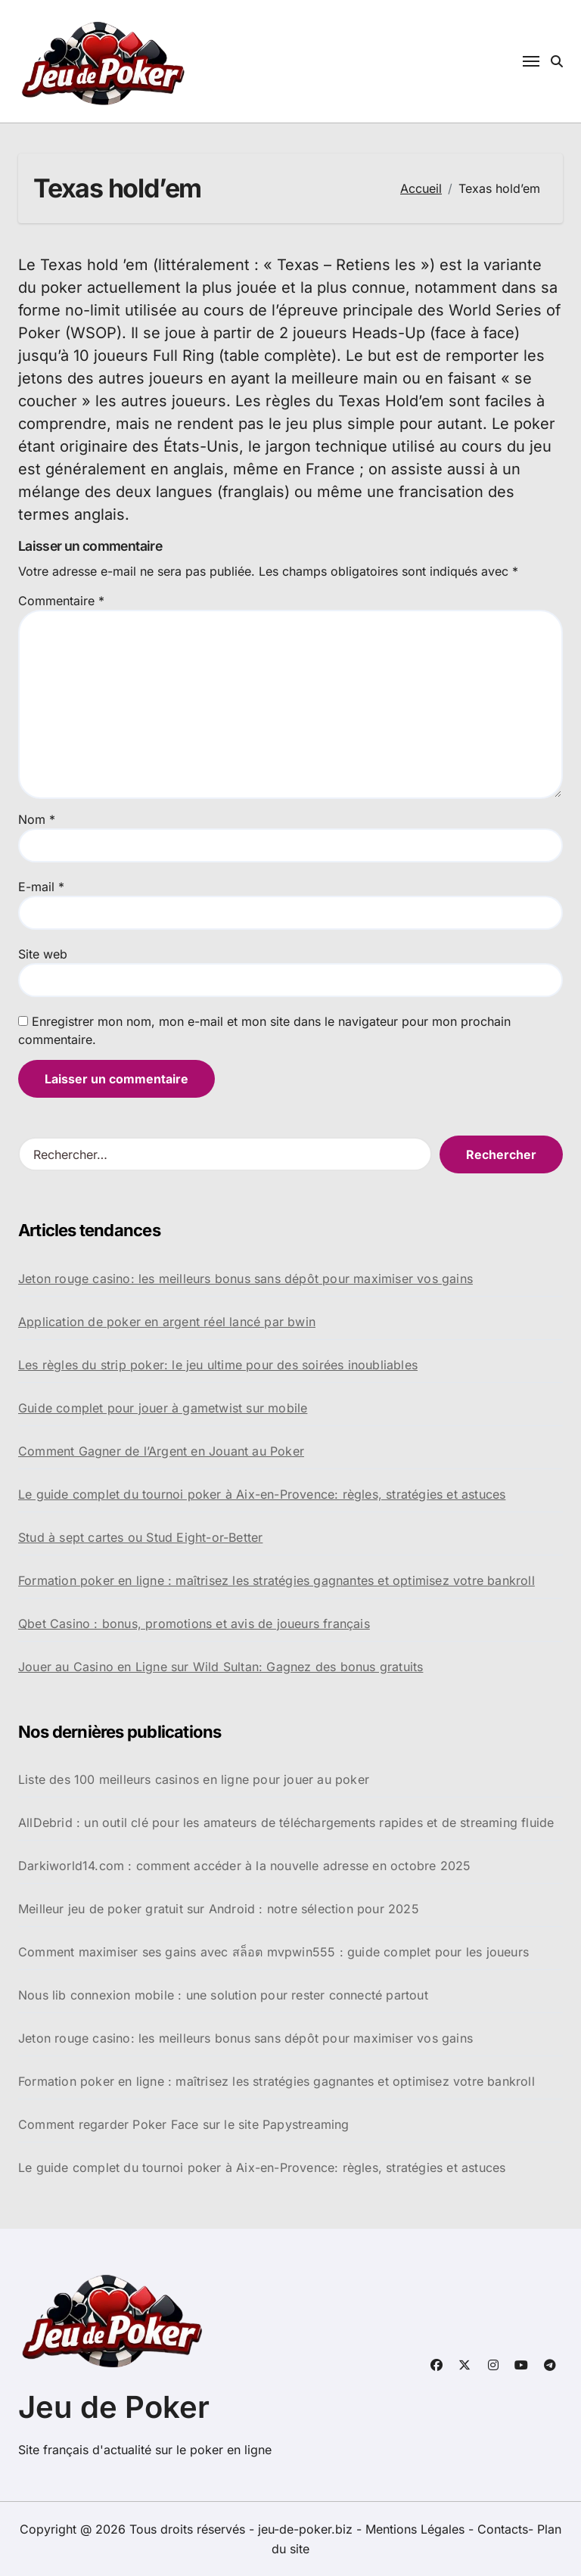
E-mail (41, 886)
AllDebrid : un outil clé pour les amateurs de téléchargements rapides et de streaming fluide (286, 1822)
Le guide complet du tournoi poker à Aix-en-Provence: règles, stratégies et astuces (261, 1494)
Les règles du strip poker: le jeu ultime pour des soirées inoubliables (218, 1364)
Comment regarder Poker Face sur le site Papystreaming (184, 2124)
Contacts (502, 2529)
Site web (42, 954)
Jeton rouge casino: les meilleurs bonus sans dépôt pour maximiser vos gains (245, 1278)
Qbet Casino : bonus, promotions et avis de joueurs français (194, 1623)
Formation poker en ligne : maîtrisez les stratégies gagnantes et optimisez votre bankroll (276, 1580)
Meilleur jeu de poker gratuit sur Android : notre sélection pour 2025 (218, 1908)
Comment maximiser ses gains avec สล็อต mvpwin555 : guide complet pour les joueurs (273, 1951)
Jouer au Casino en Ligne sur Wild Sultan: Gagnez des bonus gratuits (220, 1666)
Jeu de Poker (114, 2406)
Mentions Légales (416, 2529)
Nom (36, 819)
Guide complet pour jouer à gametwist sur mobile (162, 1407)
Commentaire (61, 600)
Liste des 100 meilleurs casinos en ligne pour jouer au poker (193, 1779)
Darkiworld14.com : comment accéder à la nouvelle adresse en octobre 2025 (244, 1865)
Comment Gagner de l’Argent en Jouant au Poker (161, 1451)
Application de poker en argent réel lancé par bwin (166, 1321)
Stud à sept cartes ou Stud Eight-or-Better (140, 1537)
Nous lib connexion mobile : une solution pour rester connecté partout (223, 1995)
